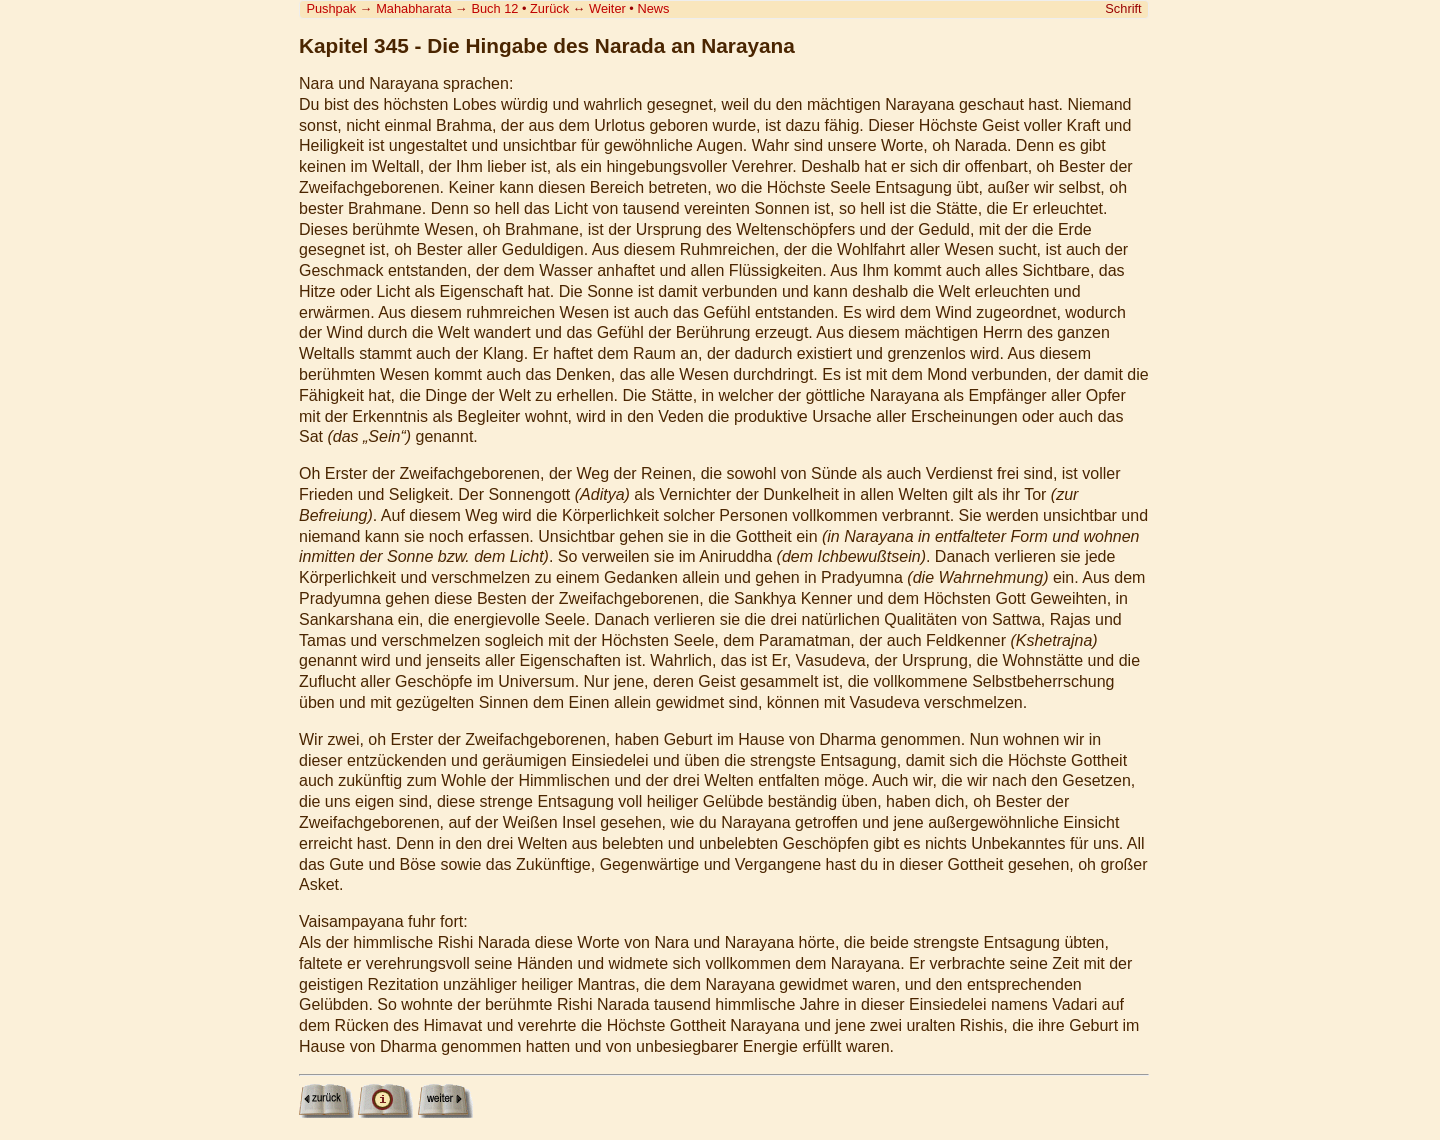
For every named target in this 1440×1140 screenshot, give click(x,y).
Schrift (1123, 8)
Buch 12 (494, 8)
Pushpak (331, 8)
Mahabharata (413, 8)
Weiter (607, 8)
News (653, 8)
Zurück (549, 8)
